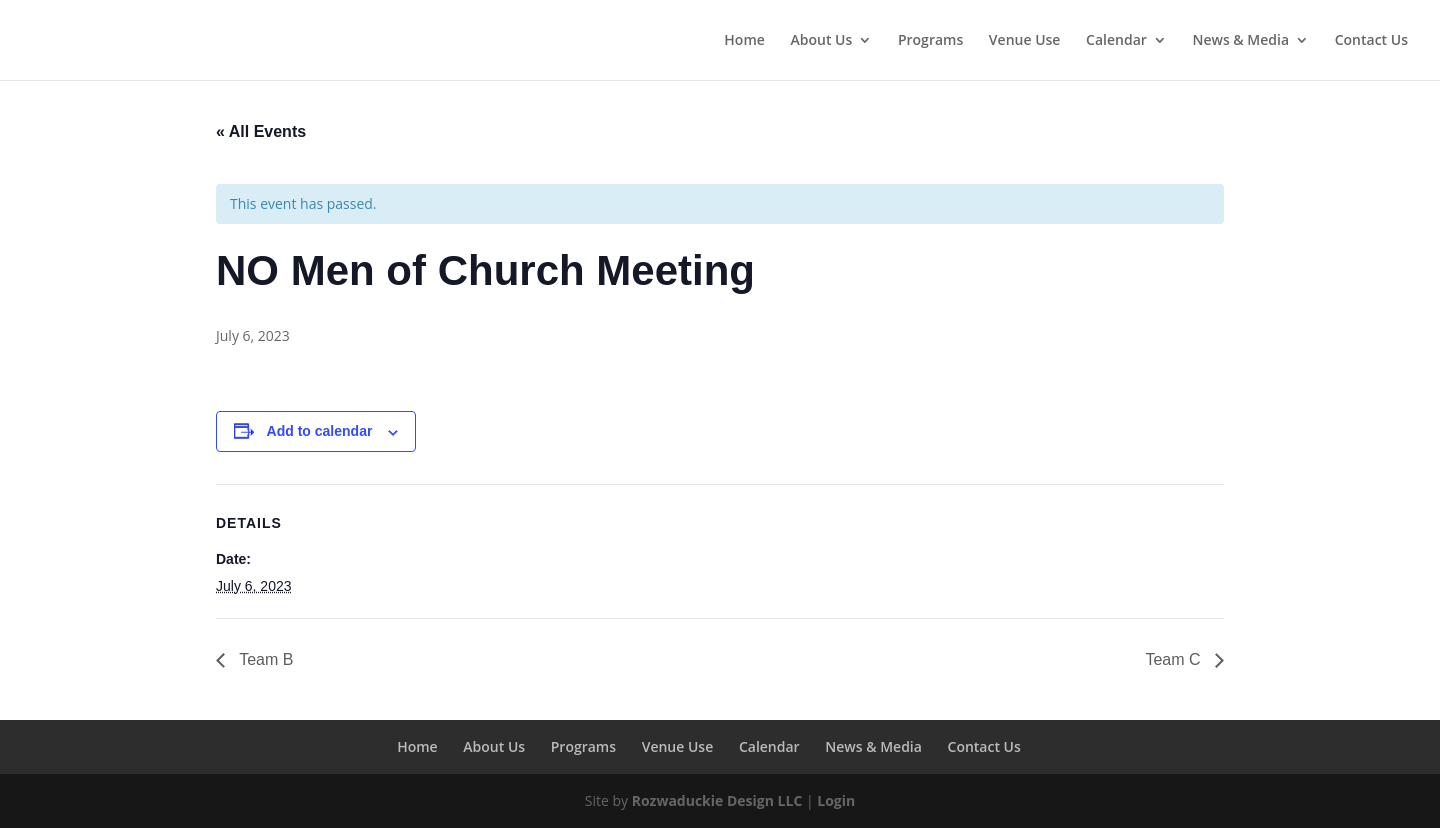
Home (744, 41)
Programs (930, 41)
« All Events (261, 131)
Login (836, 800)
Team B (264, 659)
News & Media (1240, 41)
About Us (821, 41)
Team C (1175, 659)
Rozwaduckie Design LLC (717, 800)
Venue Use (1025, 41)
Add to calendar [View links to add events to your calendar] (320, 431)
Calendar (1116, 41)
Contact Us (1371, 41)
